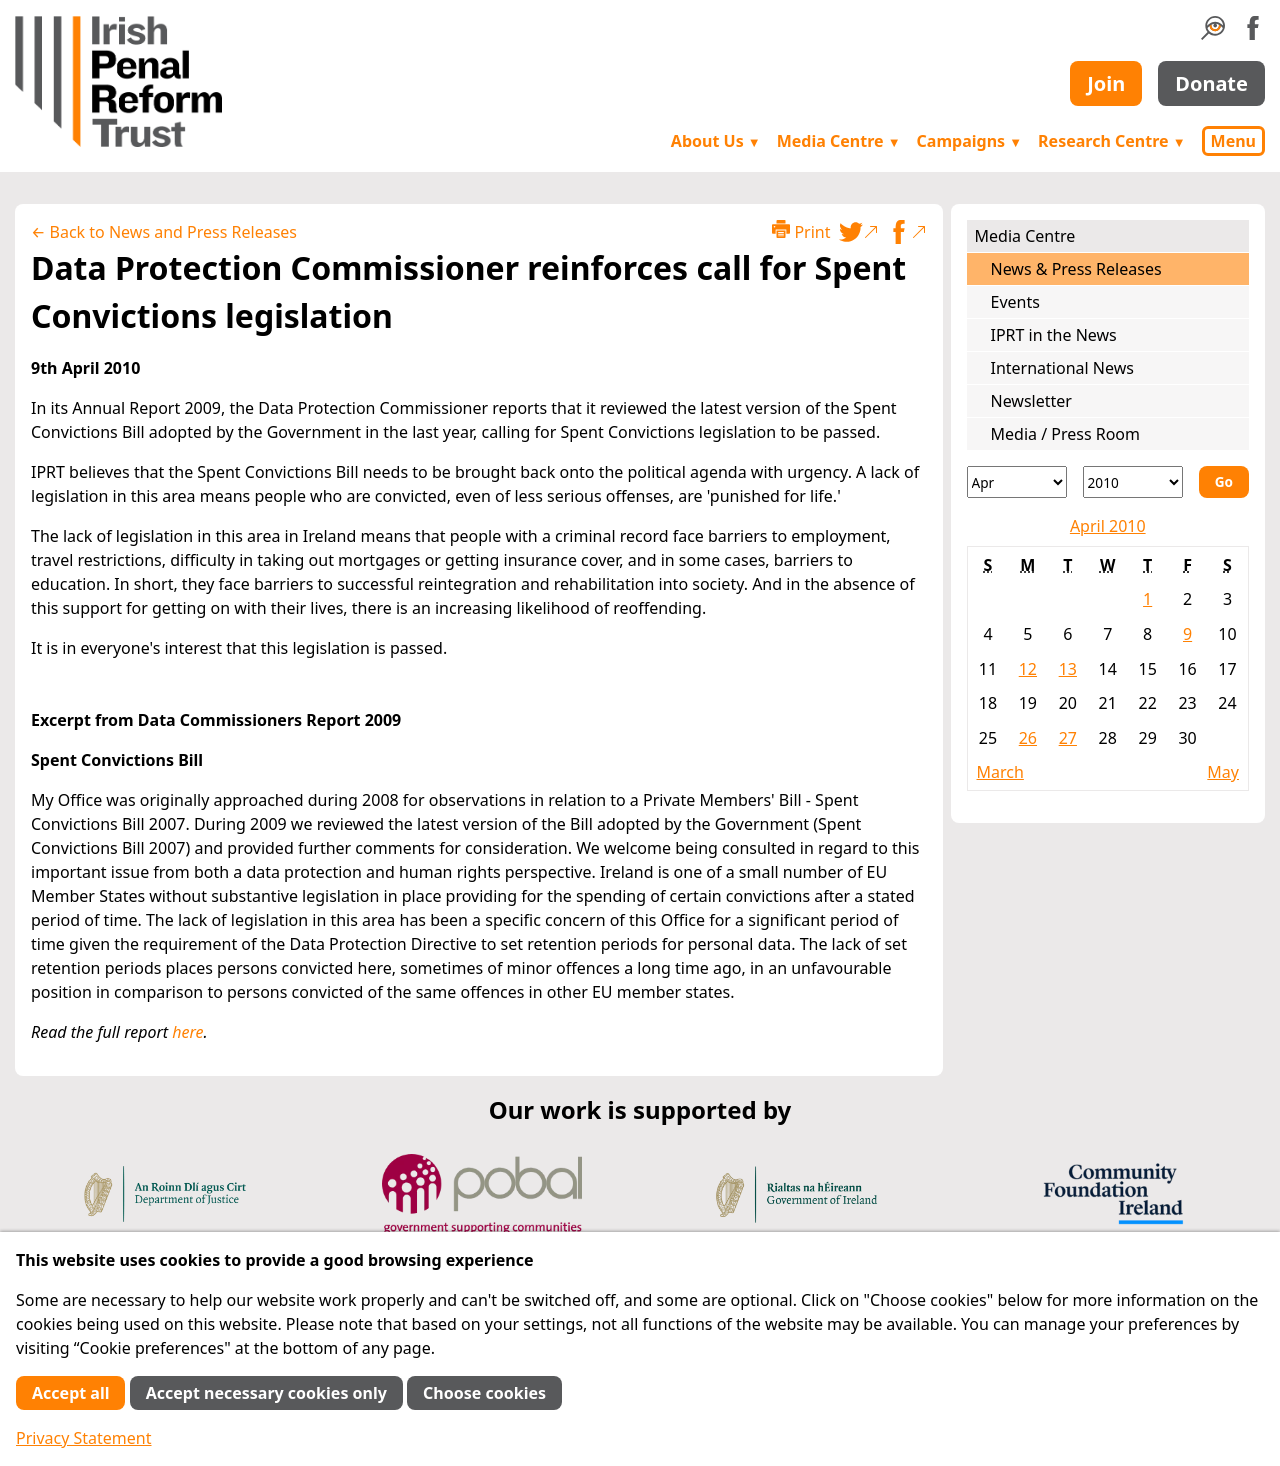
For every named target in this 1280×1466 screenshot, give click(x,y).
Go (1224, 481)
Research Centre (1111, 141)
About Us (716, 141)
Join (1106, 83)
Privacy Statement (84, 1438)
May (1223, 772)
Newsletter (1031, 401)
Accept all (70, 1393)
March (1000, 772)
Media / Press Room (1066, 434)
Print (801, 231)
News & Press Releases (1076, 269)
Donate (1211, 83)
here (187, 1032)
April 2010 (1108, 526)
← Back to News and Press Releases (164, 232)
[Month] (1017, 482)
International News (1062, 368)
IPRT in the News (1054, 335)
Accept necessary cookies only (266, 1393)
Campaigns (970, 141)
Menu (1233, 141)
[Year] (1133, 482)
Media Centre (839, 141)
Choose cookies (484, 1393)
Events (1015, 302)
